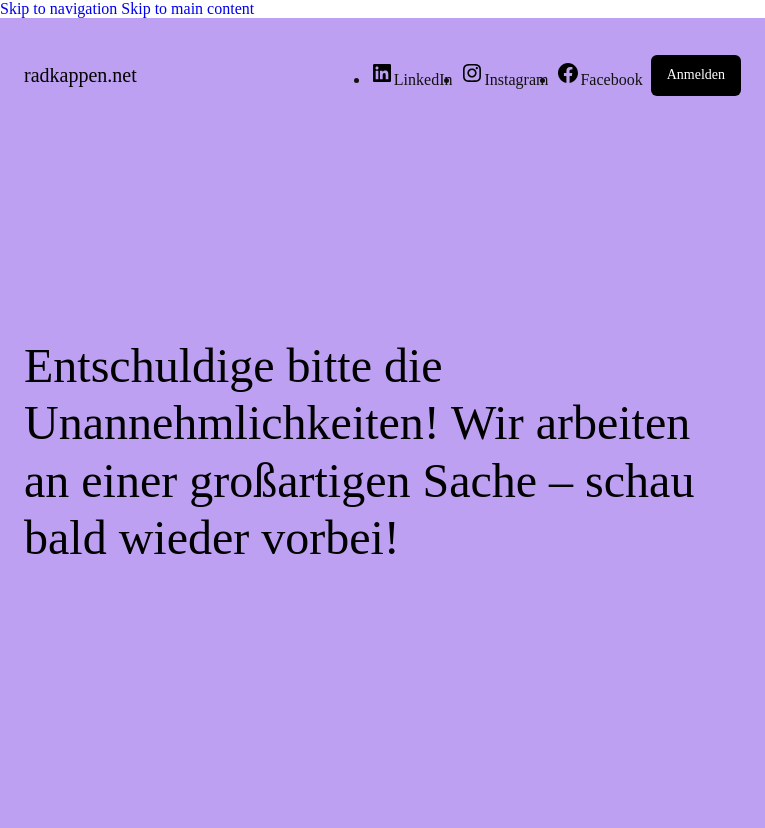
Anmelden (696, 74)
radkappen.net (80, 75)
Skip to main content (187, 8)
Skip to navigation (60, 8)
